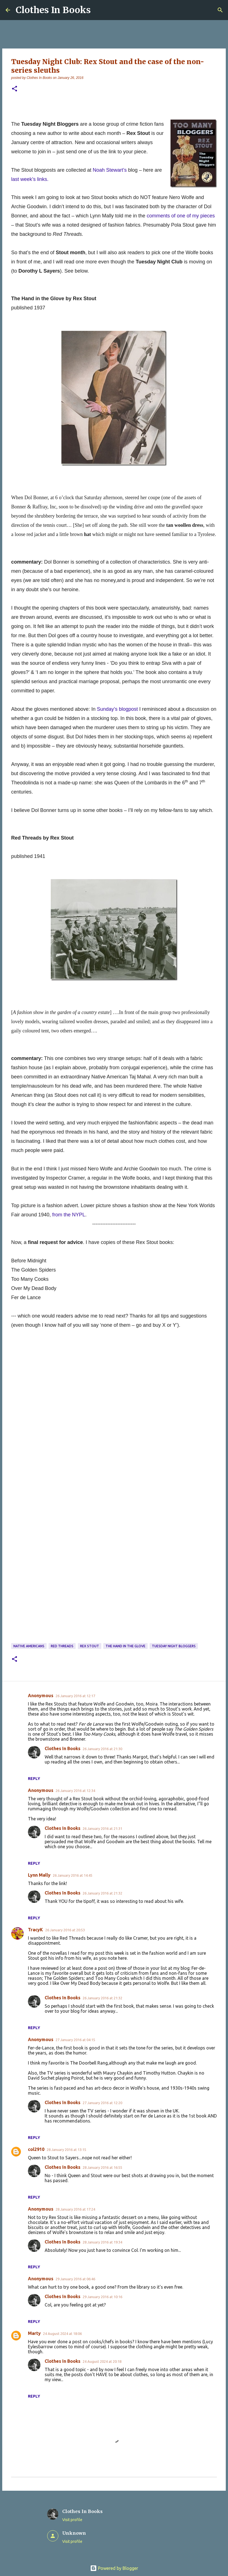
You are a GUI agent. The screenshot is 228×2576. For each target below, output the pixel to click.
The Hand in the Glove (125, 1646)
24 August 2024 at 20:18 (102, 2361)
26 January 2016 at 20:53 (65, 1930)
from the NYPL (68, 1214)
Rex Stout (89, 1646)
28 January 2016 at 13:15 (66, 2149)
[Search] (220, 10)
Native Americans (28, 1646)
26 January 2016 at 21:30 (102, 1749)
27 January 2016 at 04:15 (75, 2040)
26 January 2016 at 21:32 (102, 1893)
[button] (14, 89)
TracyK (35, 1929)
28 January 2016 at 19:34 (102, 2242)
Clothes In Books (53, 10)
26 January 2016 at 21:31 (102, 1828)
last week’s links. (30, 179)
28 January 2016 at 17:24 (75, 2209)
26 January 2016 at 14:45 (72, 1875)
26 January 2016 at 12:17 (75, 1696)
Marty (34, 2333)
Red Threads (62, 1646)
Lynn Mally (39, 1875)
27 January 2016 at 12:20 (102, 2103)
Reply (34, 1778)
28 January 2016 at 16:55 (102, 2167)
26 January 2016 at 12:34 (75, 1790)
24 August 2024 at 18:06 (62, 2333)
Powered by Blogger (114, 2568)
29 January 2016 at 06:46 (75, 2279)
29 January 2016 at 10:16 (102, 2297)
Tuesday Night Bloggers (174, 1646)
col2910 (36, 2149)
